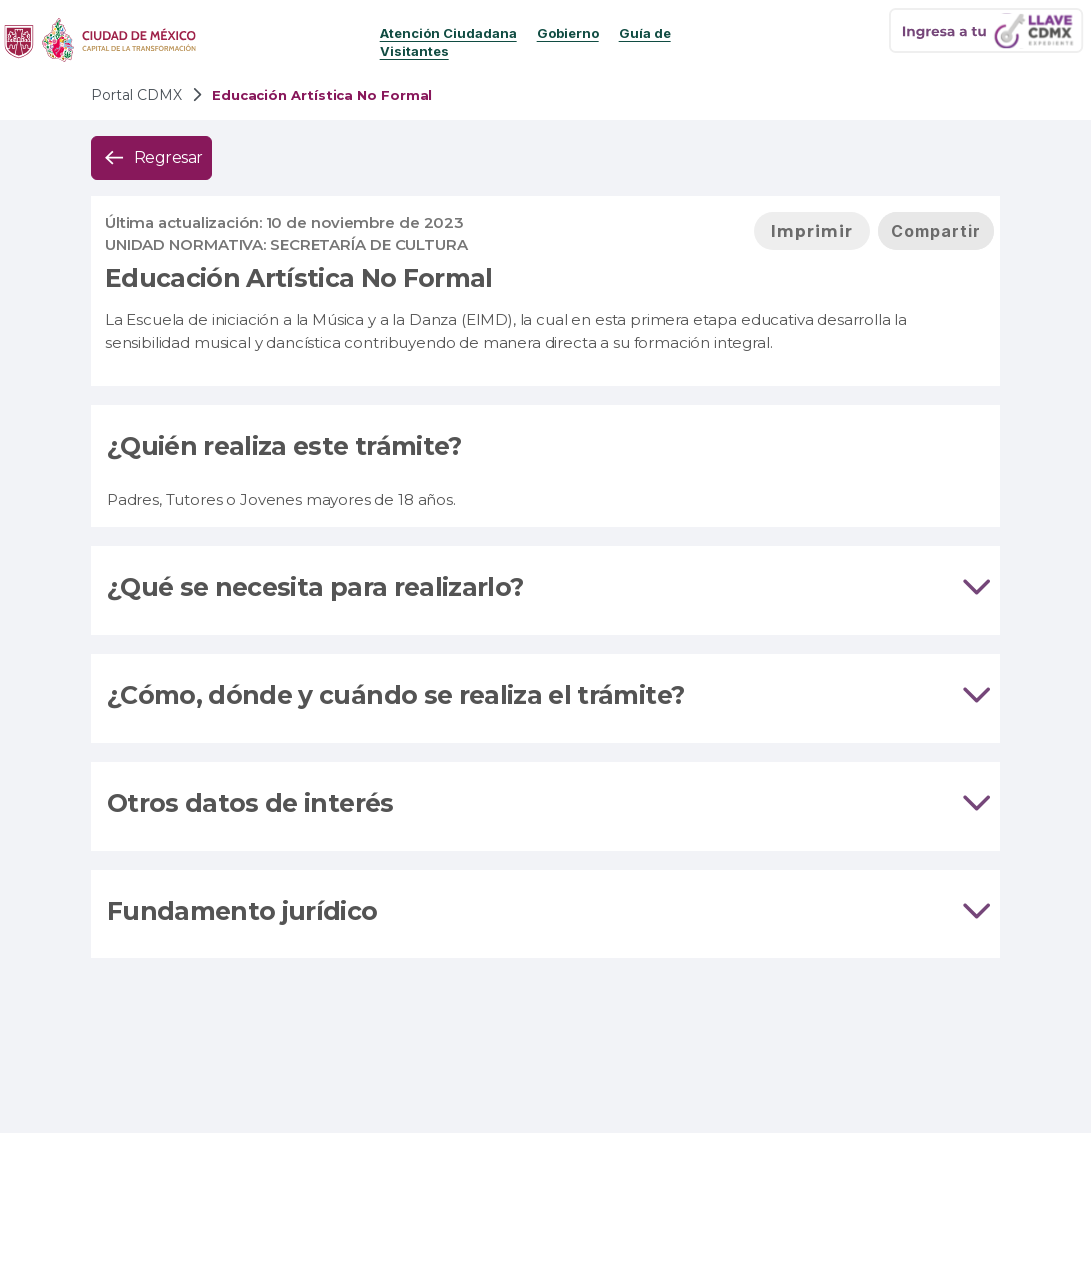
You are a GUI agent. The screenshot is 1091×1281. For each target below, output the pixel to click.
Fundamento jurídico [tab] (545, 912)
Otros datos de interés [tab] (545, 804)
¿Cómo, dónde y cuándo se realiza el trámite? (395, 695)
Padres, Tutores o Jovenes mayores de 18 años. (281, 499)
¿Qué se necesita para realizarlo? (315, 587)
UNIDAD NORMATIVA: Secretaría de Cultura (286, 244)
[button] (151, 158)
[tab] (545, 590)
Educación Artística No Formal (299, 278)
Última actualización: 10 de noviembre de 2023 (284, 222)
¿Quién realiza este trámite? (284, 446)
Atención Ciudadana (448, 33)
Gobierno (568, 33)
